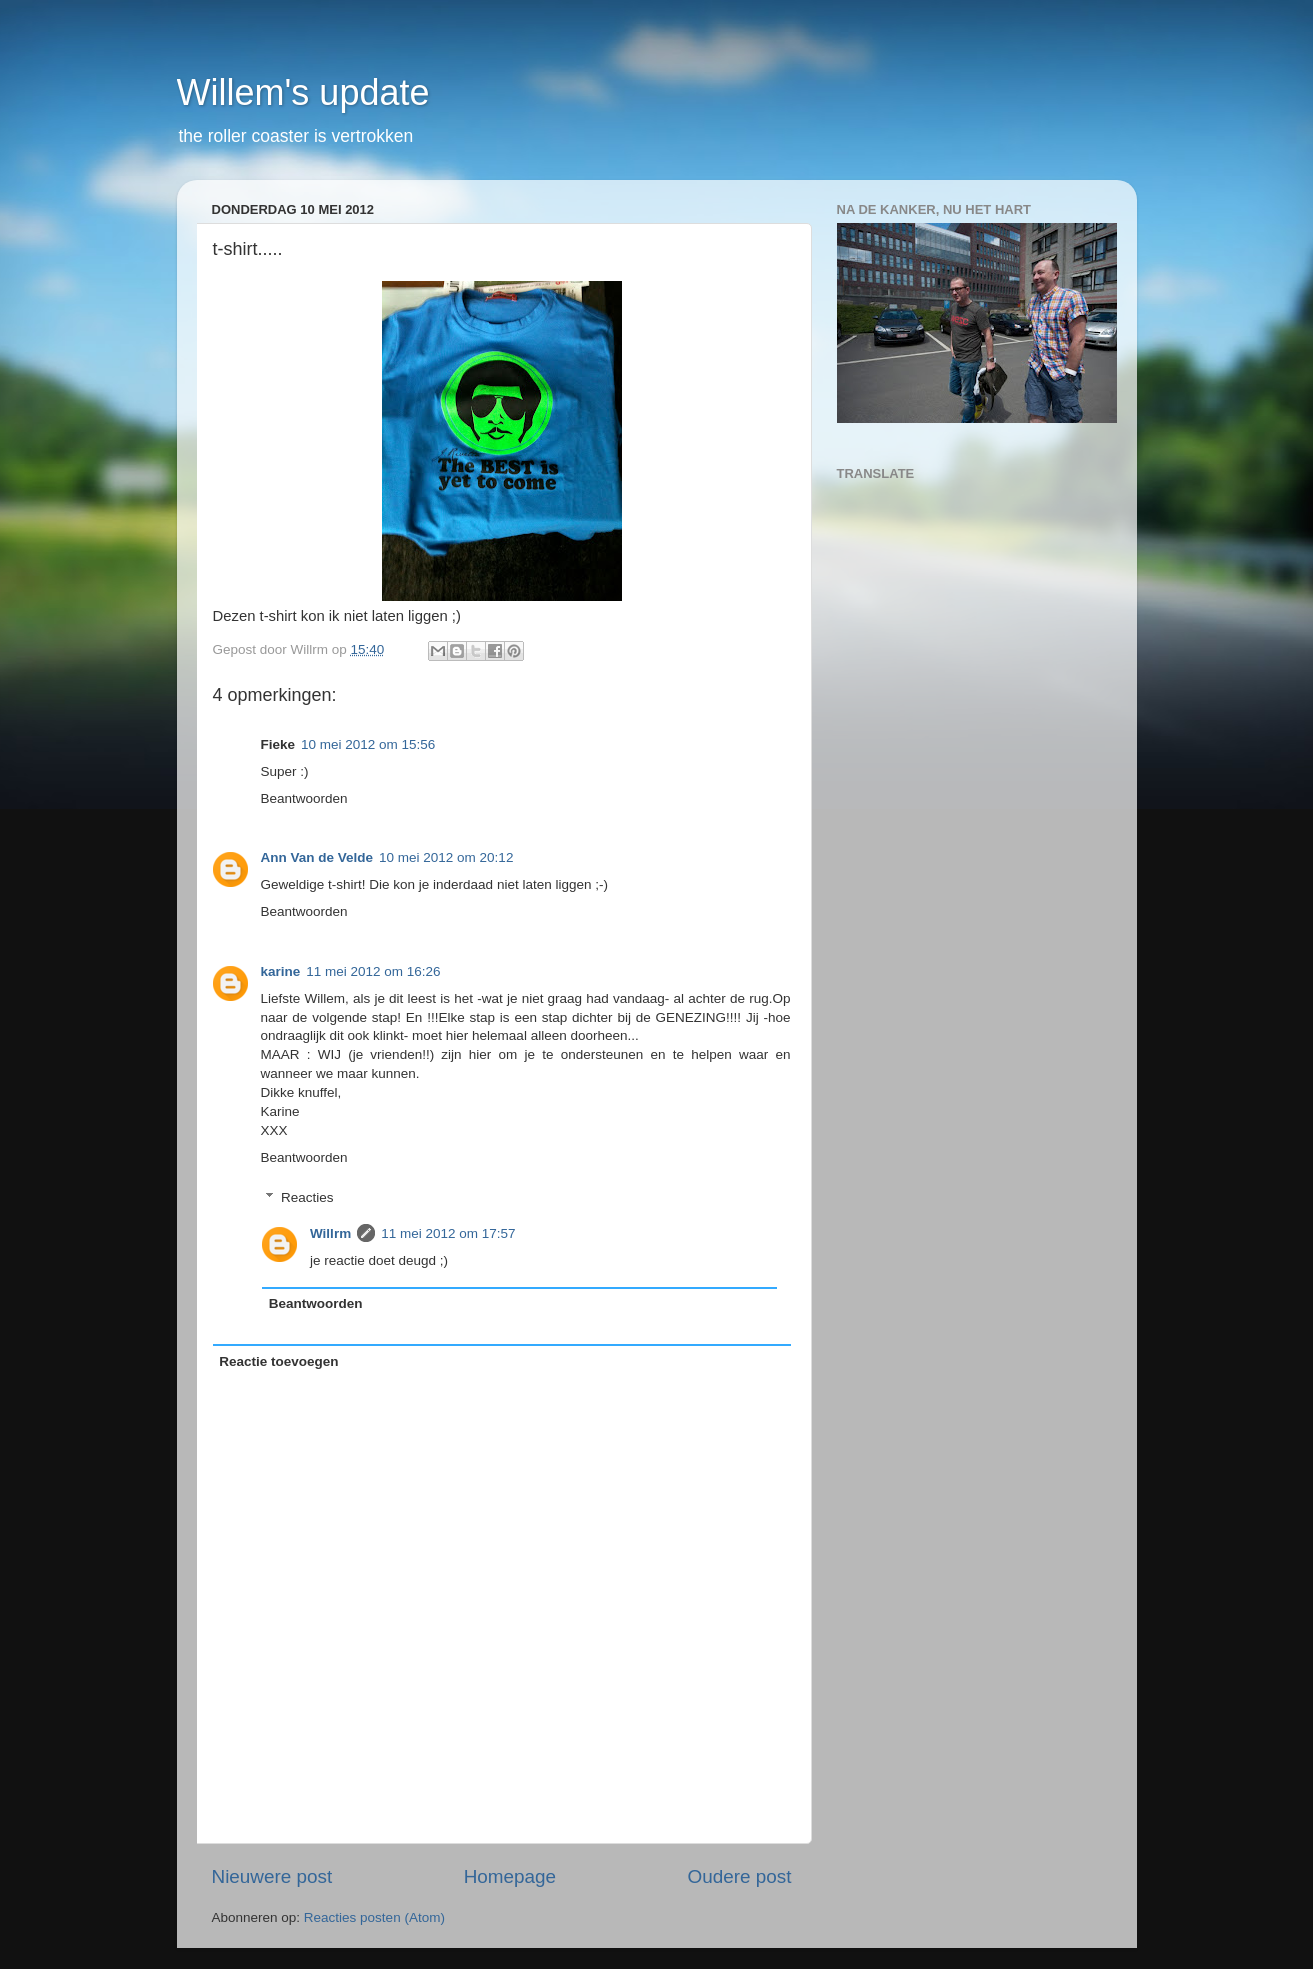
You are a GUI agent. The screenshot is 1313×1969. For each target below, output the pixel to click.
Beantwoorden (304, 798)
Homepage (510, 1876)
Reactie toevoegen (278, 1361)
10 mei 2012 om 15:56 (368, 744)
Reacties (307, 1197)
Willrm (330, 1233)
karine (281, 971)
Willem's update (303, 92)
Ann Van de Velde (317, 857)
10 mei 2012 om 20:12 (446, 857)
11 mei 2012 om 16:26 (373, 971)
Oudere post (740, 1876)
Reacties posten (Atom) (374, 1917)
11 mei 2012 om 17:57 (448, 1233)
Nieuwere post (272, 1876)
